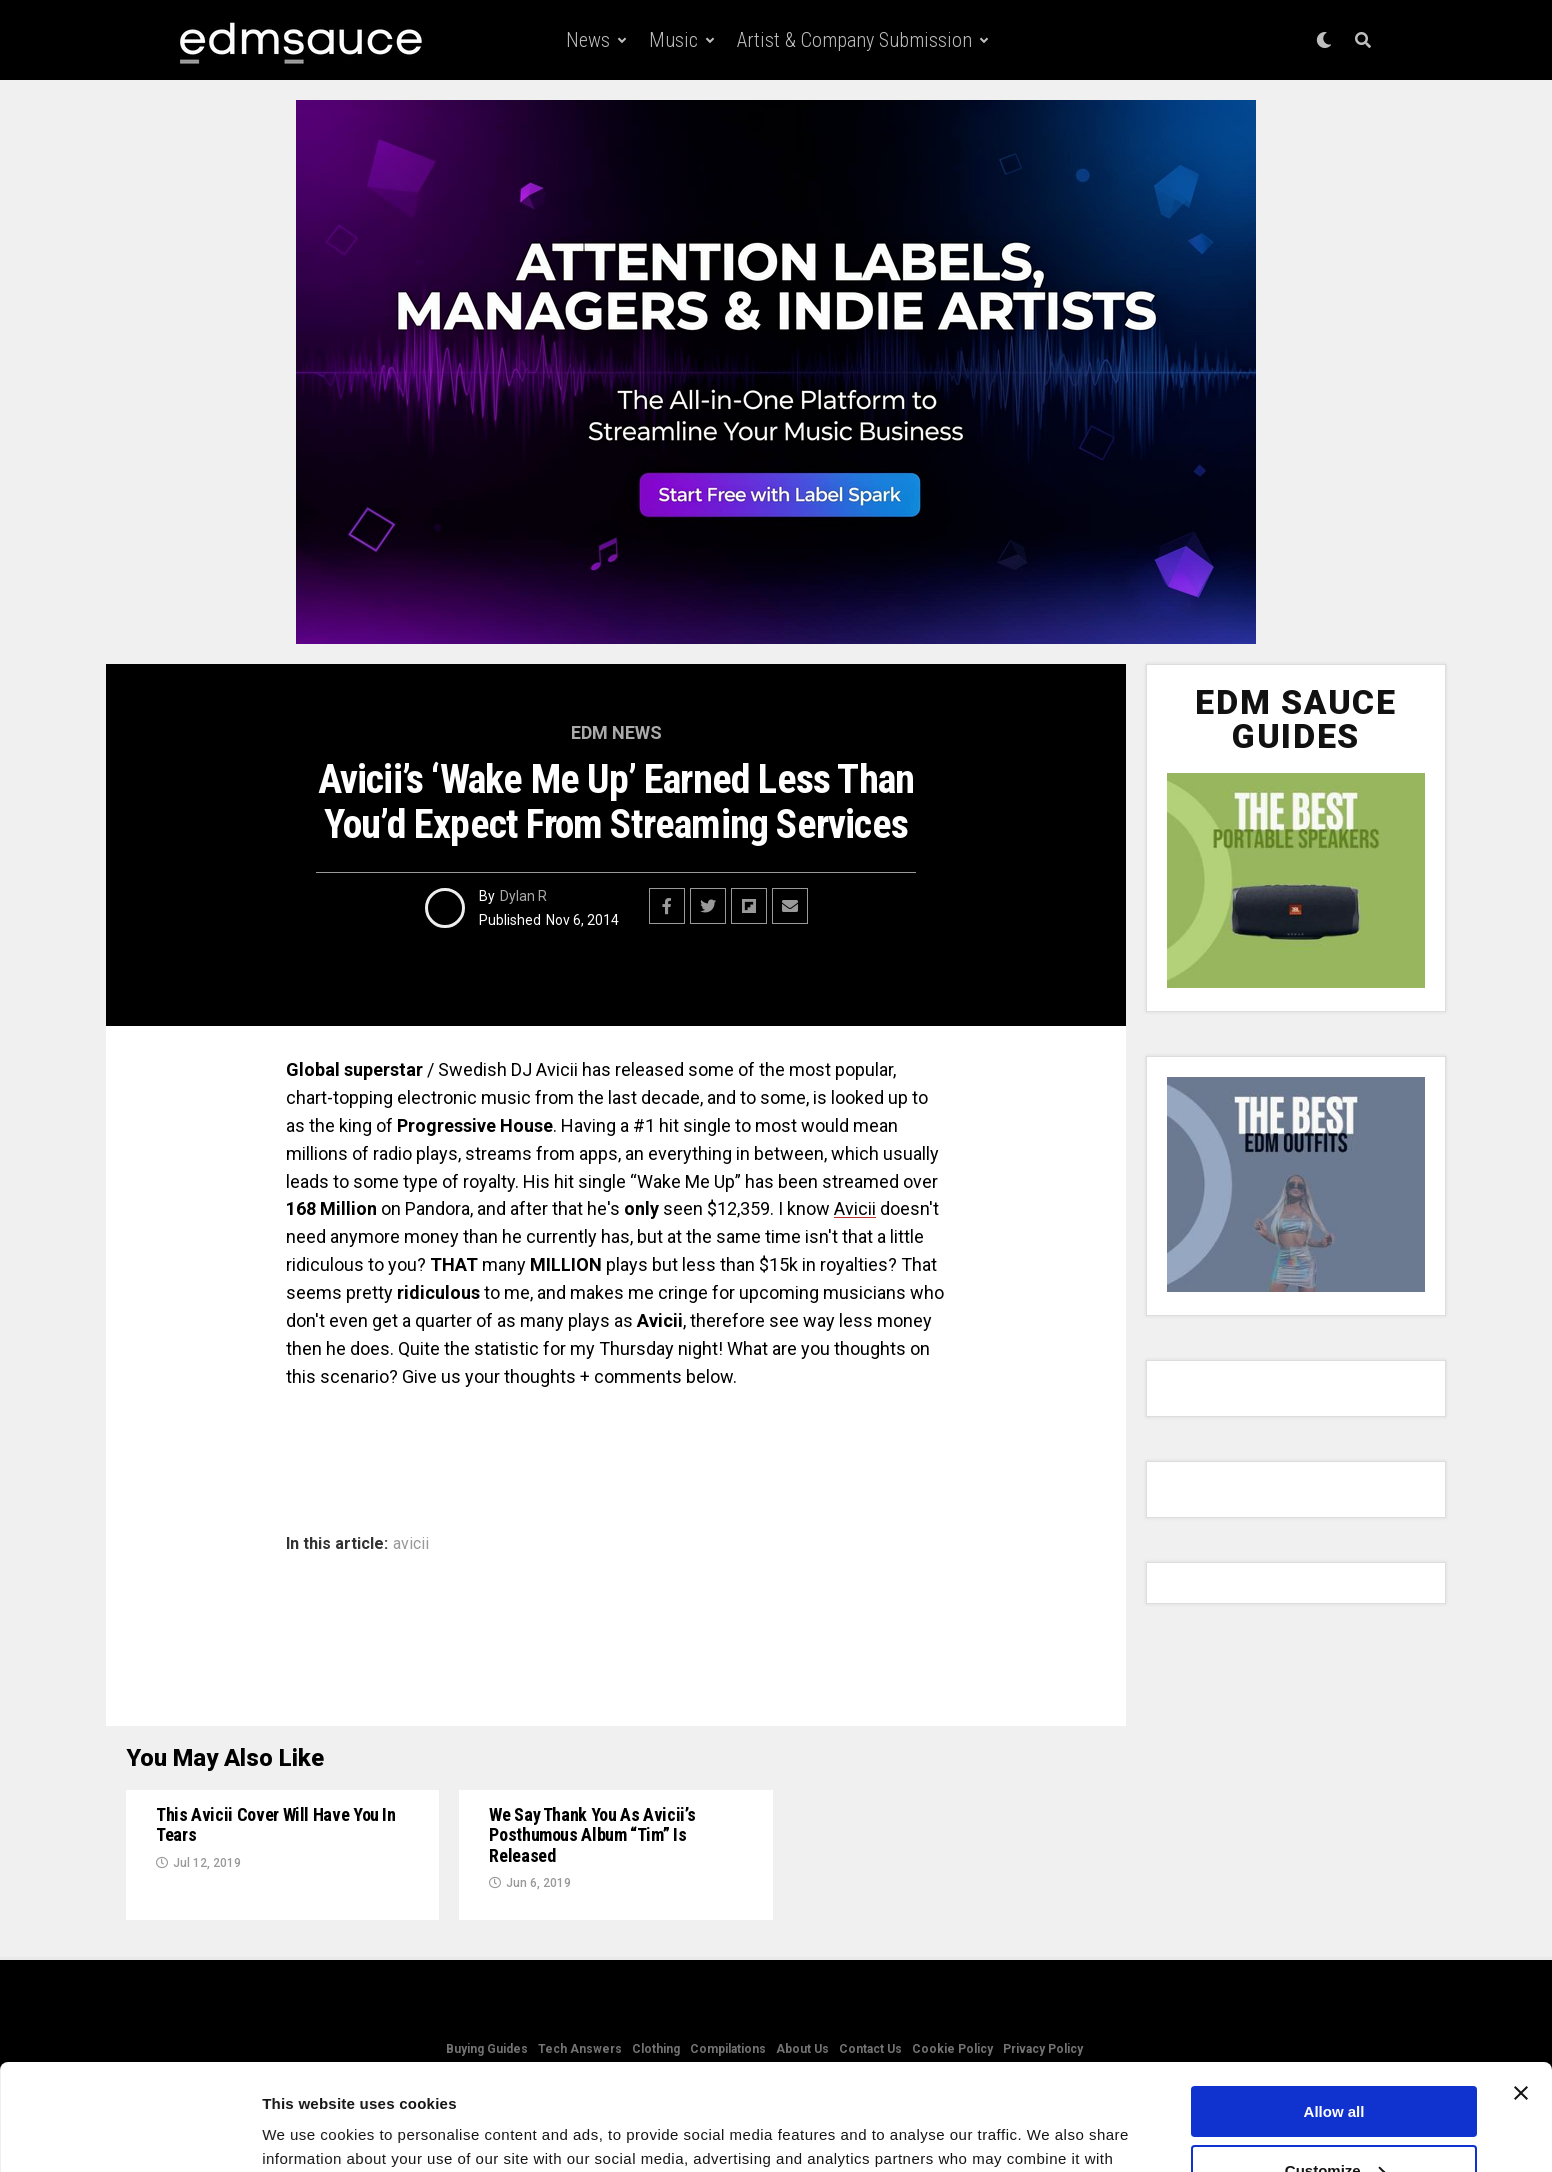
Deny (1334, 2122)
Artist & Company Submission (854, 40)
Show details (308, 2131)
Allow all (1334, 2005)
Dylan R (523, 896)
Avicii (855, 1208)
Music (673, 40)
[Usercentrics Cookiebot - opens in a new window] (129, 2133)
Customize (1335, 2064)
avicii (411, 1544)
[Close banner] (1521, 1987)
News (588, 40)
